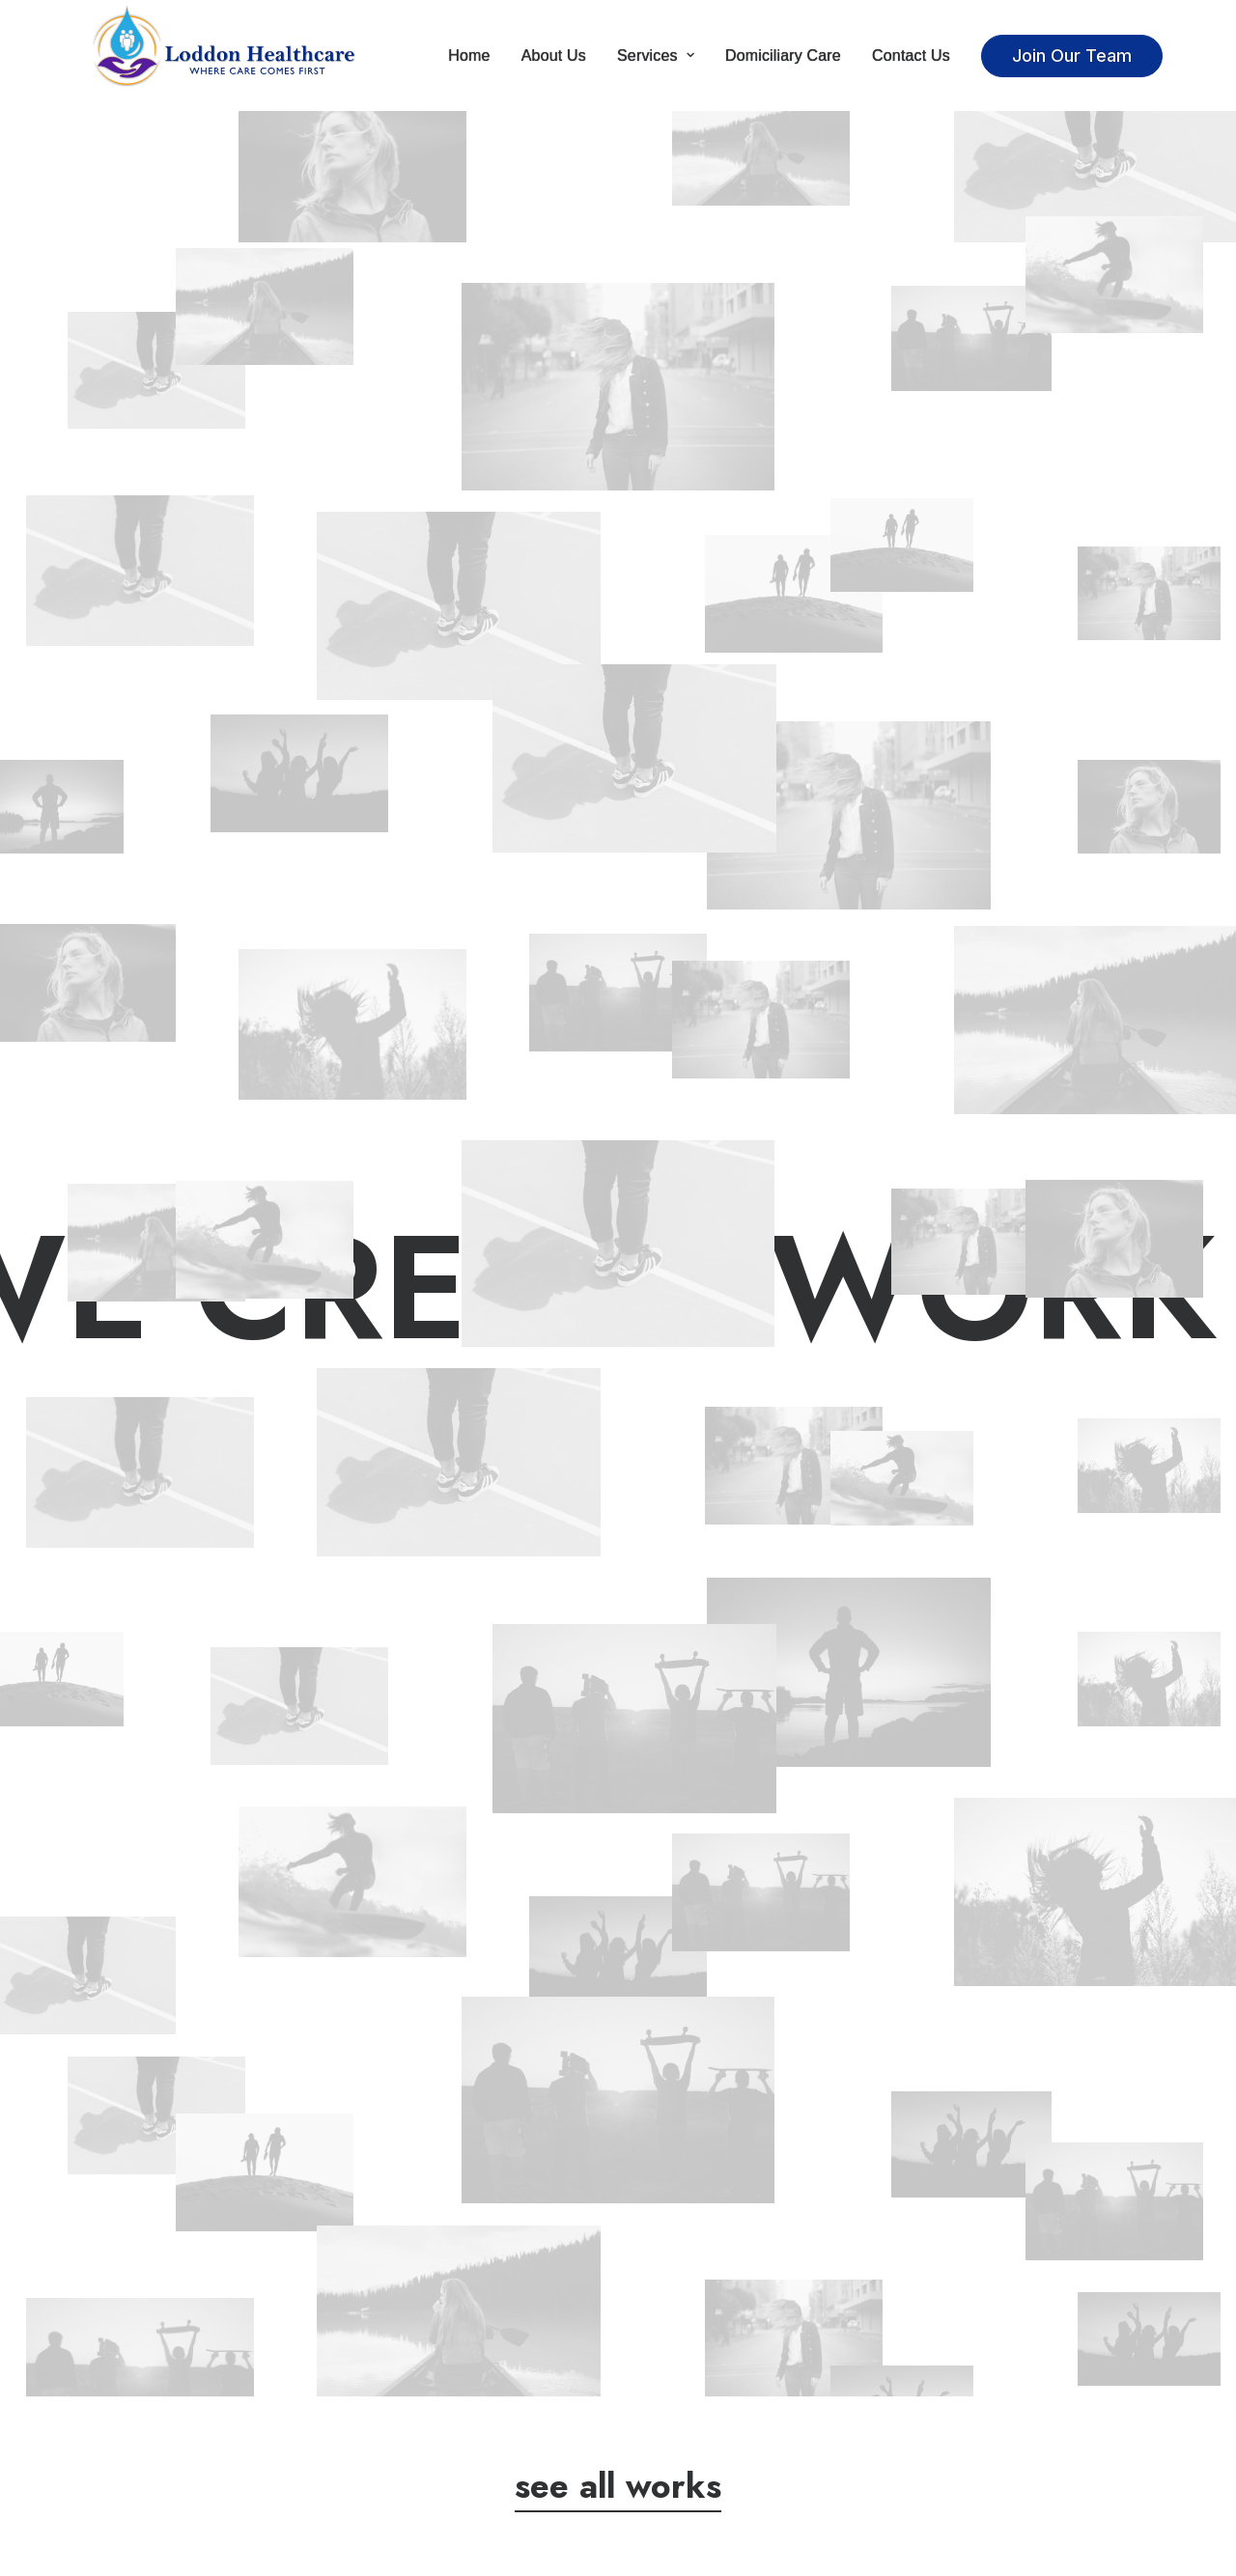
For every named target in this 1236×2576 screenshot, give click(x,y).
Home (469, 55)
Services (655, 55)
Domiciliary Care (783, 55)
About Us (553, 55)
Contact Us (911, 55)
